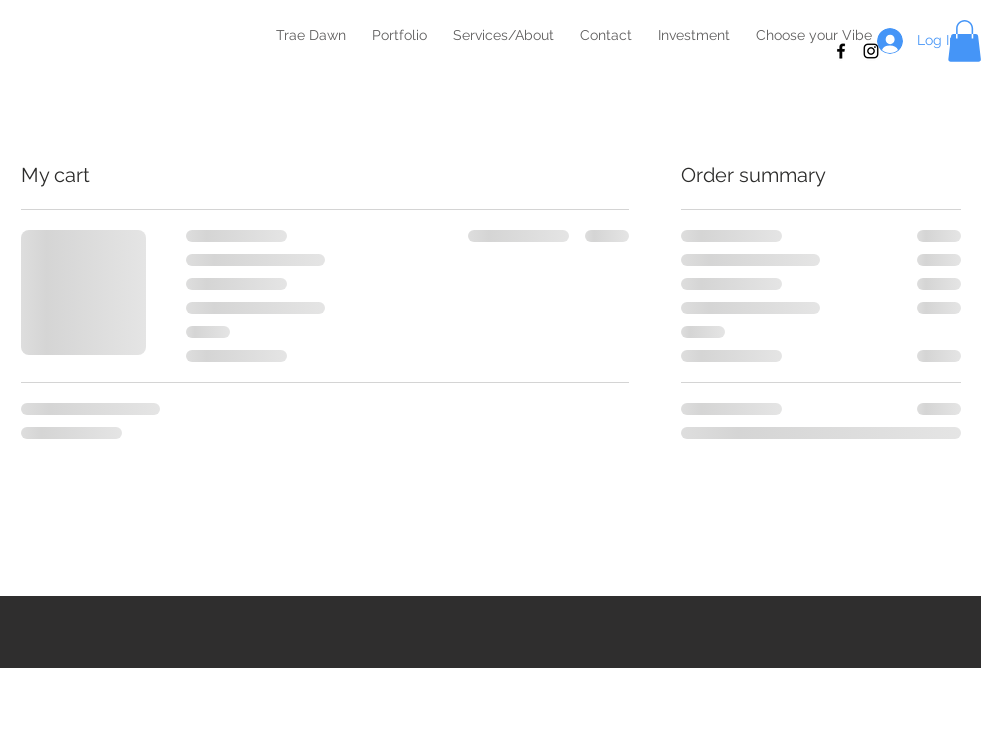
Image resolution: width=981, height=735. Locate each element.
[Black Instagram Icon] (871, 51)
